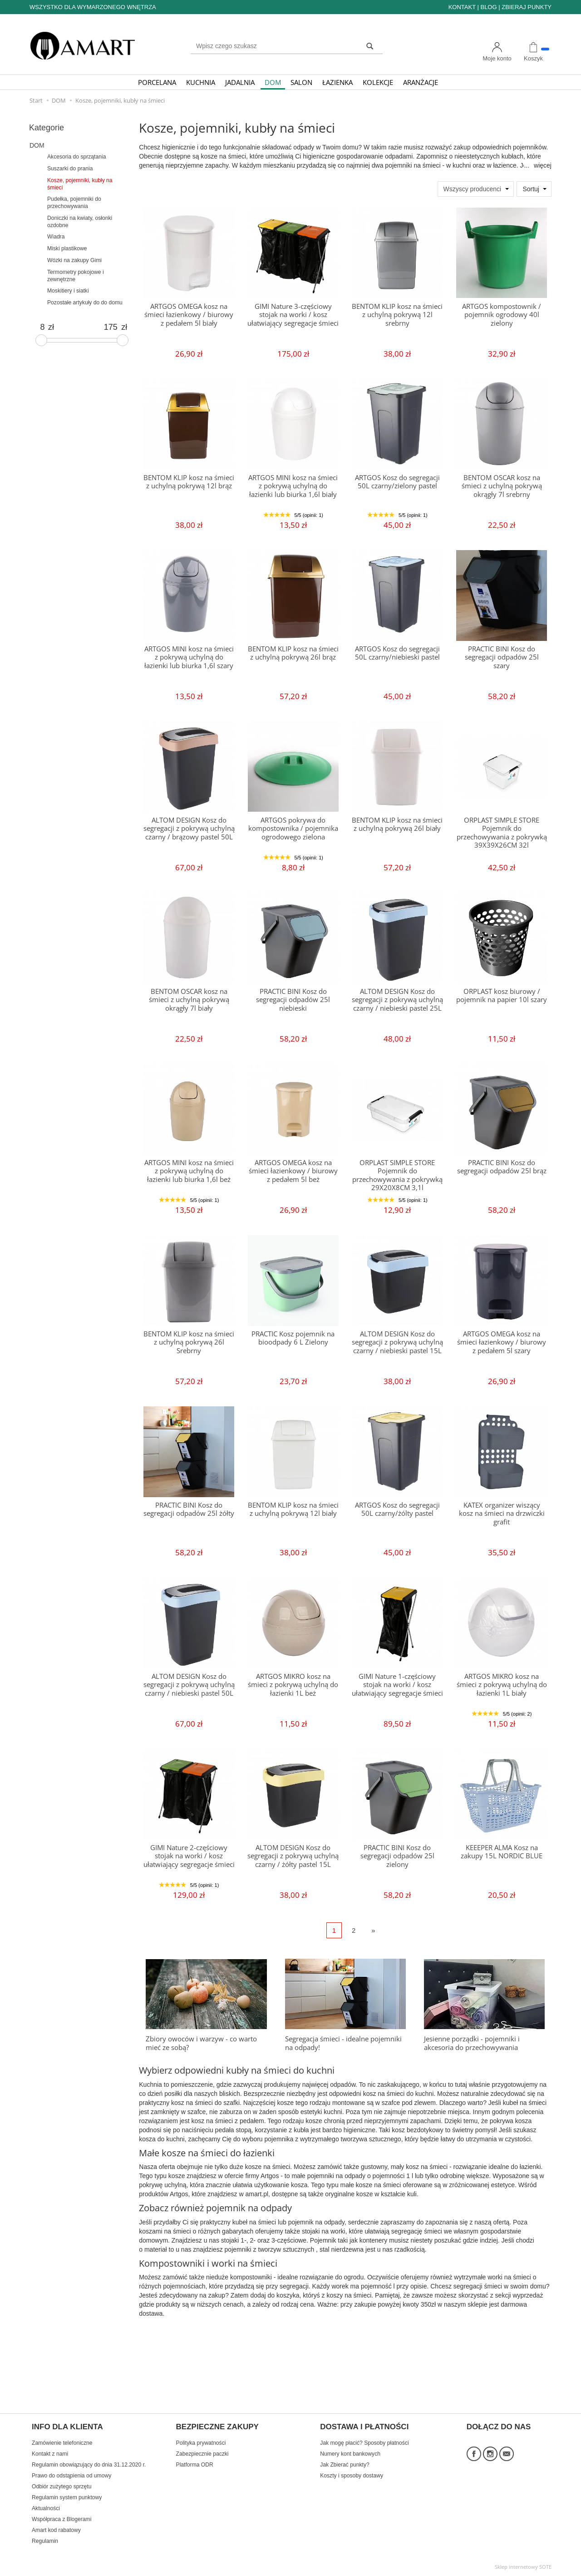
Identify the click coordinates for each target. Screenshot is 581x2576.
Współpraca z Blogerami (61, 2519)
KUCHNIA (200, 82)
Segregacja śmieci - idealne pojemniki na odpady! (343, 2043)
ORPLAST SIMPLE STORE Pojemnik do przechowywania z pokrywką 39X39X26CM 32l (502, 832)
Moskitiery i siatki (68, 291)
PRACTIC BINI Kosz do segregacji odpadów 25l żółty (188, 1509)
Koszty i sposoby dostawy (351, 2475)
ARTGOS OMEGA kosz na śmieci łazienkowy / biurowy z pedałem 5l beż (293, 1171)
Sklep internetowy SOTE (523, 2566)
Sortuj (530, 189)
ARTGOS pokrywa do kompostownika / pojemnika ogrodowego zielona (293, 828)
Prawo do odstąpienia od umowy (71, 2475)
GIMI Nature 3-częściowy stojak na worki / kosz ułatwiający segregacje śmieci (293, 315)
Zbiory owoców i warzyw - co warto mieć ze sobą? (201, 2043)
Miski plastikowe (67, 248)
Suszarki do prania (70, 168)
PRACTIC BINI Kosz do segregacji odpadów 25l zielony (397, 1856)
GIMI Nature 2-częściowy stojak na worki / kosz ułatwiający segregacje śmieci (189, 1856)
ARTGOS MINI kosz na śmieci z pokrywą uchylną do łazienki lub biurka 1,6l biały (293, 486)
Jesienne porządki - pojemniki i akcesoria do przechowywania (472, 2043)
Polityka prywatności (201, 2443)
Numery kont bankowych (350, 2454)
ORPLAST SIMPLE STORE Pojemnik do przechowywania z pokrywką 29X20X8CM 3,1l (397, 1175)
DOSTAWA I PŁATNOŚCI (364, 2427)
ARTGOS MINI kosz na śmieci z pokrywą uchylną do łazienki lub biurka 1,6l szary (189, 657)
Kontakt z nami (50, 2454)
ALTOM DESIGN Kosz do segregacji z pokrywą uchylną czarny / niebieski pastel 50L (189, 1685)
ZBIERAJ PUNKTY (526, 7)
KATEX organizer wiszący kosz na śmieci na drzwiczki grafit (502, 1513)
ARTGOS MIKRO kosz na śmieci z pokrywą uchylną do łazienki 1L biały (502, 1685)
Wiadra (55, 236)
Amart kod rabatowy (56, 2530)
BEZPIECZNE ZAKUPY (217, 2427)
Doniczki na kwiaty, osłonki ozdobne (79, 221)
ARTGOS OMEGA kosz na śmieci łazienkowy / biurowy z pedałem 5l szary (501, 1342)
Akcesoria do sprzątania (76, 157)
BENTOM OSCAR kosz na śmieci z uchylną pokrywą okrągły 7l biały (189, 1000)
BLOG (488, 7)
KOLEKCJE (378, 82)
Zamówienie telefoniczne (62, 2443)
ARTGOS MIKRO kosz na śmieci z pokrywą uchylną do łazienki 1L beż (293, 1685)
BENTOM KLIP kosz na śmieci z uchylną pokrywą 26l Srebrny (188, 1342)
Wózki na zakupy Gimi (74, 260)
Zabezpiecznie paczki (202, 2454)
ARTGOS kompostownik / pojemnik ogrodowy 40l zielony (501, 315)
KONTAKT (462, 7)
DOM (273, 82)
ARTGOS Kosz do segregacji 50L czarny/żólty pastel (397, 1509)
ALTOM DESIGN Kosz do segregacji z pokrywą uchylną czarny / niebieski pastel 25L (397, 1000)
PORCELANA (157, 82)
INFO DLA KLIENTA (67, 2427)
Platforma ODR (194, 2465)
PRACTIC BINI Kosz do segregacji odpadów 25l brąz (502, 1167)
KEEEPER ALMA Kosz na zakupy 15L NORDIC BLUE (501, 1852)
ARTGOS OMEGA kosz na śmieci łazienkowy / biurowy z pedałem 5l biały (188, 315)
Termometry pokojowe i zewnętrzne (75, 276)
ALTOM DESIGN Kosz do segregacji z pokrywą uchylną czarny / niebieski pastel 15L (397, 1342)
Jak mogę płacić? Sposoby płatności (364, 2443)
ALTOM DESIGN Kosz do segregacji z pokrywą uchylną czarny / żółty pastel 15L (293, 1856)
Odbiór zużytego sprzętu (61, 2486)
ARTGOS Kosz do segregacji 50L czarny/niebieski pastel (397, 653)
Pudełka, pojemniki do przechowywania (74, 202)
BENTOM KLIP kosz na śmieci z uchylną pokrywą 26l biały (397, 824)
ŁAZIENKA (337, 82)
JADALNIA (240, 82)
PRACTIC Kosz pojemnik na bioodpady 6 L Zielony (293, 1338)
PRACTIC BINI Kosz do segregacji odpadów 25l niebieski (293, 1000)
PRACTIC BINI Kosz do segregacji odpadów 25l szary (502, 657)
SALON (301, 82)
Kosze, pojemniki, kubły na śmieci (80, 184)
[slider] (41, 340)
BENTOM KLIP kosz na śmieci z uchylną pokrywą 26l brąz (293, 653)
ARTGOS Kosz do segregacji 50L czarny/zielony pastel (397, 482)
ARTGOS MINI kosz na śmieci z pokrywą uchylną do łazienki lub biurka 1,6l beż (189, 1171)
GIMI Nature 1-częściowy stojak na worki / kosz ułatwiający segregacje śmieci (397, 1685)
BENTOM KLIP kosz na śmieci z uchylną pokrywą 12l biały (293, 1509)
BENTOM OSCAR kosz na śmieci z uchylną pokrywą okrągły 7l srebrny (502, 486)
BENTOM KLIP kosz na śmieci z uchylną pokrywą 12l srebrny (397, 315)
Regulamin (45, 2541)
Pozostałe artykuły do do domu (85, 302)
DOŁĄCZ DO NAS (499, 2427)
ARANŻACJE (420, 82)
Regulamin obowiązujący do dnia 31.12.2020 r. (89, 2465)
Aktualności (46, 2508)
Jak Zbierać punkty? (344, 2465)
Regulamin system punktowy (67, 2497)
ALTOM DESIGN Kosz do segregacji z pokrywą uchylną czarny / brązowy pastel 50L (189, 828)
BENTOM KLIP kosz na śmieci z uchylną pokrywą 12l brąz (188, 482)
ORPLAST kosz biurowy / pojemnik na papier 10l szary (501, 995)
